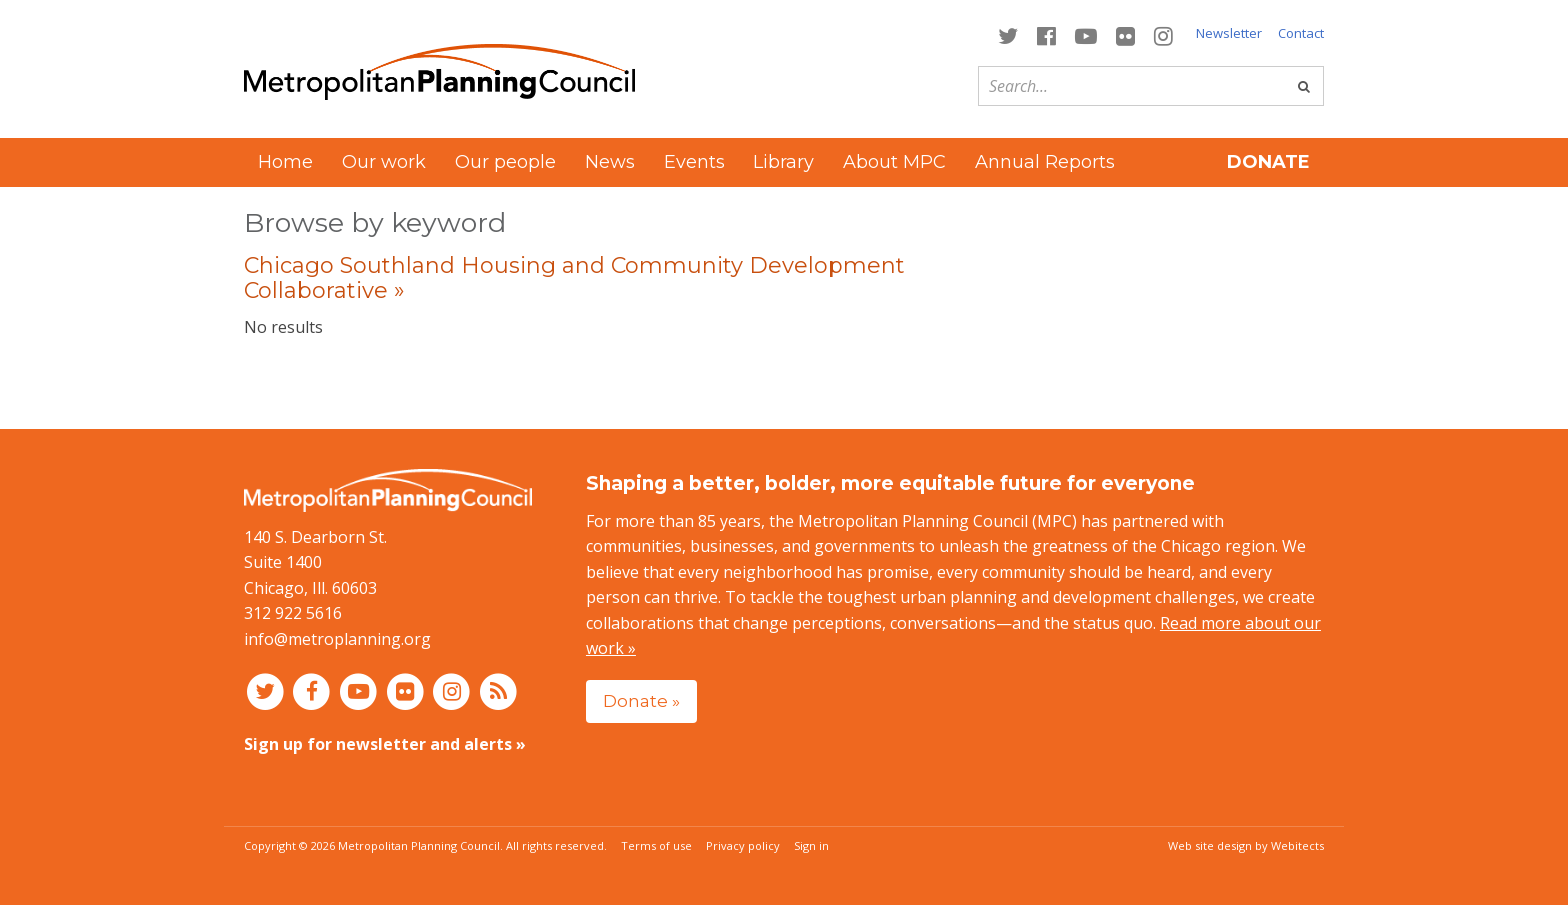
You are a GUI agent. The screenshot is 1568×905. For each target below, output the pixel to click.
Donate (1268, 162)
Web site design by (1246, 845)
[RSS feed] (498, 691)
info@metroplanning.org (337, 639)
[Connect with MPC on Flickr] (1126, 34)
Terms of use (656, 845)
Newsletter (1229, 33)
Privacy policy (743, 845)
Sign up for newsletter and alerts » (385, 744)
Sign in (811, 845)
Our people (505, 162)
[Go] (1304, 86)
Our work (384, 162)
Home (285, 162)
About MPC (894, 162)
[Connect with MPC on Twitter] (1007, 34)
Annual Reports (1045, 162)
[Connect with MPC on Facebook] (1046, 34)
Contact (1301, 33)
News (610, 162)
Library (783, 162)
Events (694, 162)
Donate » (641, 700)
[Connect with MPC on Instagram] (1164, 34)
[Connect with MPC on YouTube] (1085, 34)
